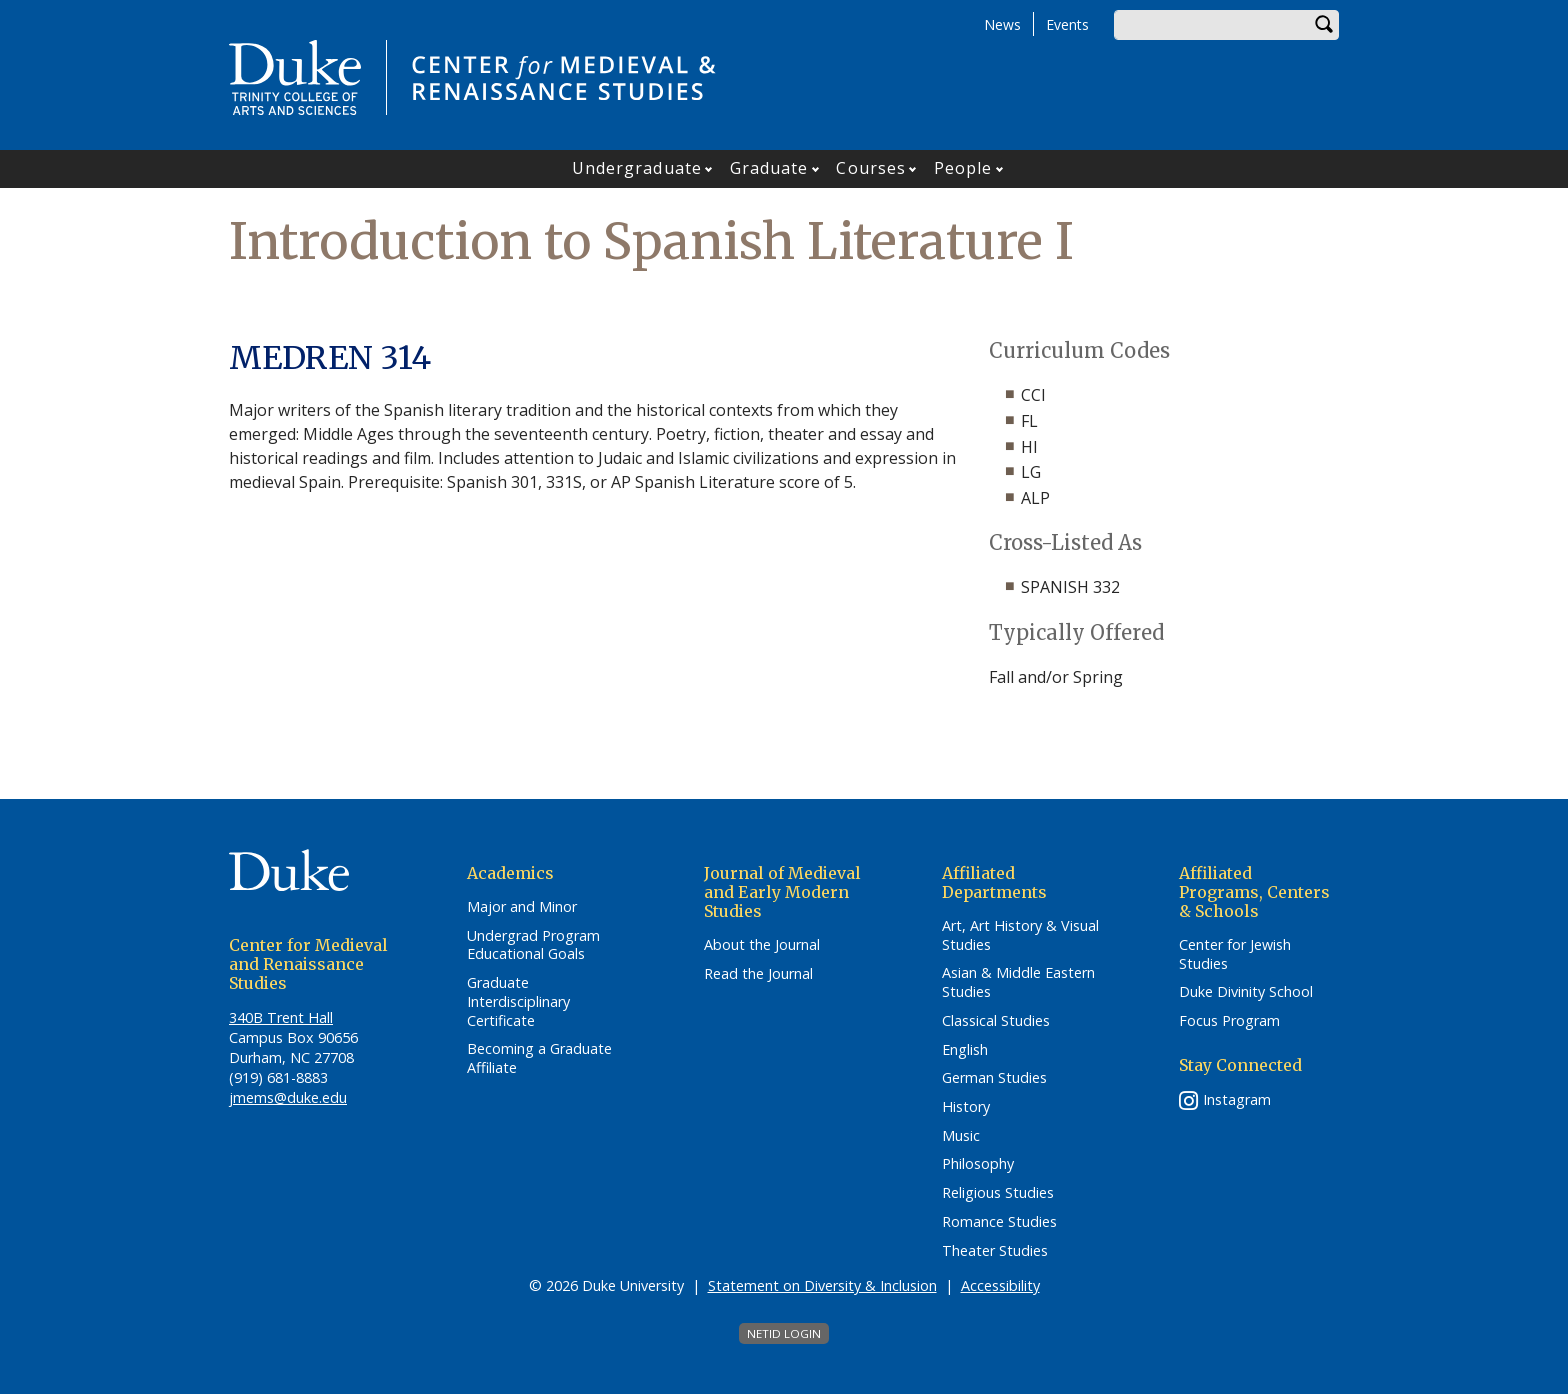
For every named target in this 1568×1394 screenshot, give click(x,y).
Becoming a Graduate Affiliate (539, 1058)
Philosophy (978, 1164)
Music (961, 1136)
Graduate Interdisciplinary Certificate (518, 1001)
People (963, 168)
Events (1067, 24)
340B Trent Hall (281, 1017)
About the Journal (762, 945)
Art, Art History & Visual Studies (1020, 935)
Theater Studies (995, 1251)
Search (1324, 25)
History (966, 1107)
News (1002, 24)
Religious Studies (998, 1193)
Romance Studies (999, 1222)
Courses (871, 168)
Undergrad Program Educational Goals (533, 945)
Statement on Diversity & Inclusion (822, 1285)
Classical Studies (996, 1021)
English (965, 1050)
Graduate (769, 168)
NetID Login (784, 1333)
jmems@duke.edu (288, 1097)
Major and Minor (522, 907)
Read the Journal (758, 974)
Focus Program (1229, 1021)
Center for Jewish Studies (1235, 954)
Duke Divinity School (1246, 992)
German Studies (994, 1078)
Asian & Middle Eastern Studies (1018, 982)
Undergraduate (637, 168)
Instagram (1237, 1099)
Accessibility (1000, 1285)
